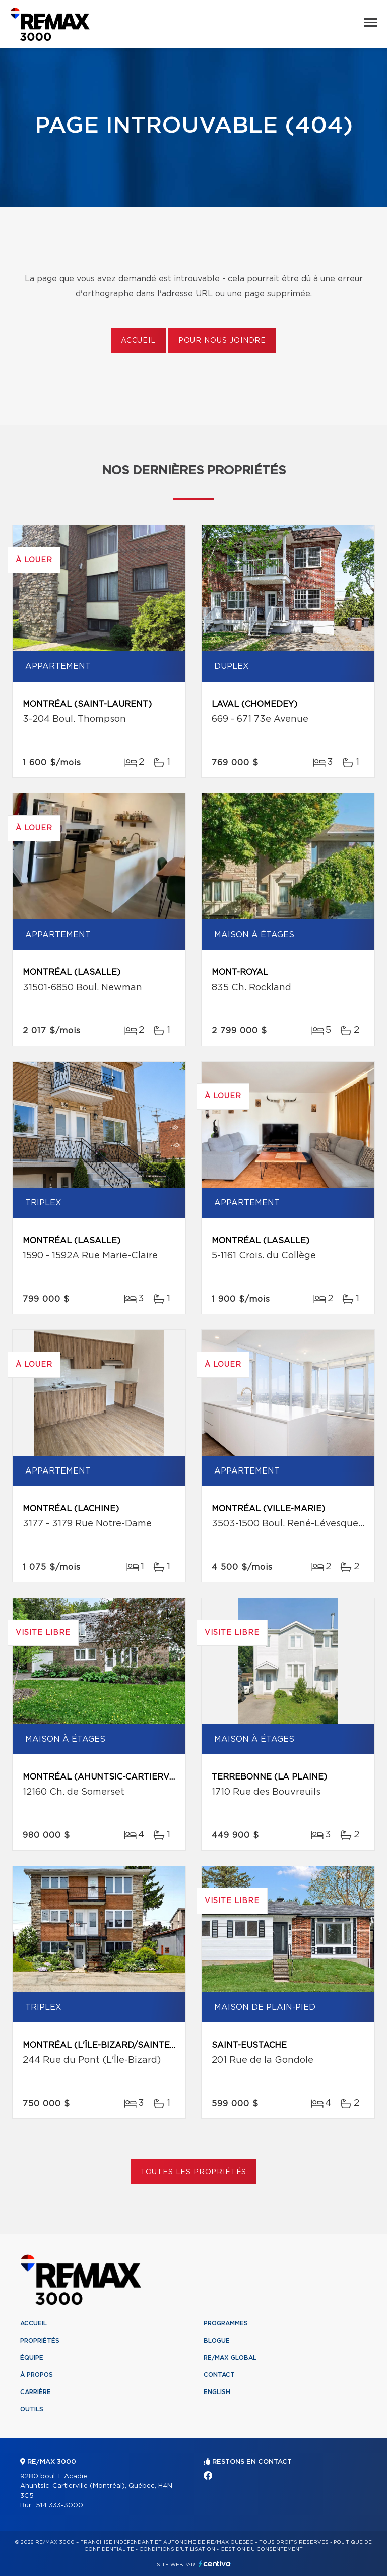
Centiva (215, 2563)
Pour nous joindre (222, 340)
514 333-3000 (59, 2505)
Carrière (35, 2392)
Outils (31, 2409)
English (217, 2392)
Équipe (31, 2358)
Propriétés (39, 2341)
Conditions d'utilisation (177, 2549)
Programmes (226, 2323)
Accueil (138, 340)
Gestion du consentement (261, 2549)
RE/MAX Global (230, 2358)
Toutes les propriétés (194, 2172)
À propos (36, 2375)
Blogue (217, 2341)
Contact (219, 2375)
